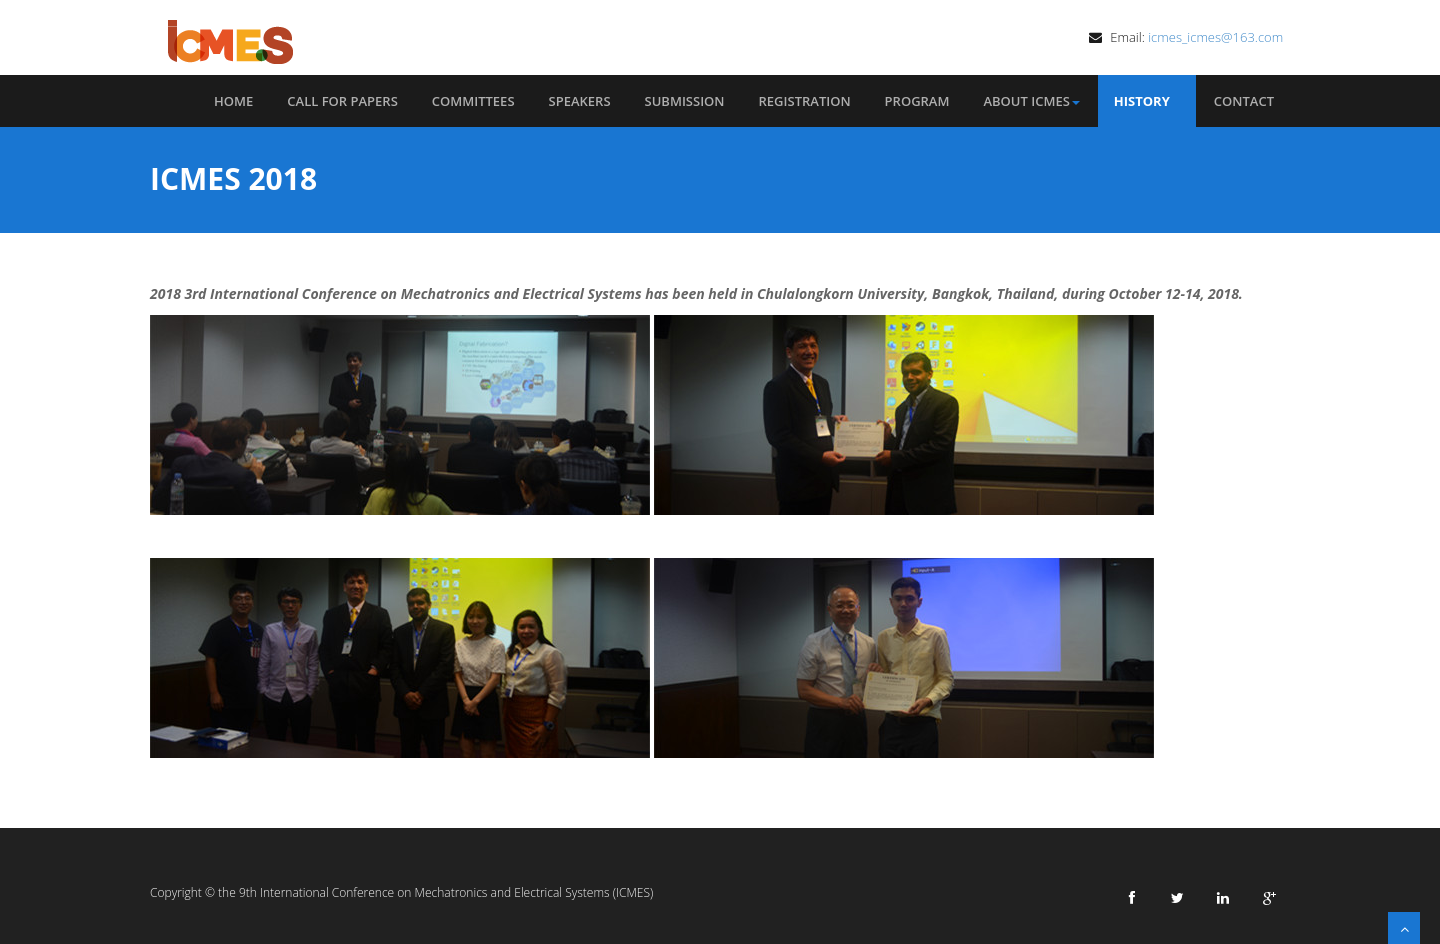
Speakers (580, 101)
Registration (805, 101)
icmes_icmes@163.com (1217, 37)
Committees (473, 101)
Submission (685, 101)
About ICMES (1031, 101)
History (1147, 101)
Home (233, 101)
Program (917, 101)
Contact (1244, 101)
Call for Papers (342, 101)
